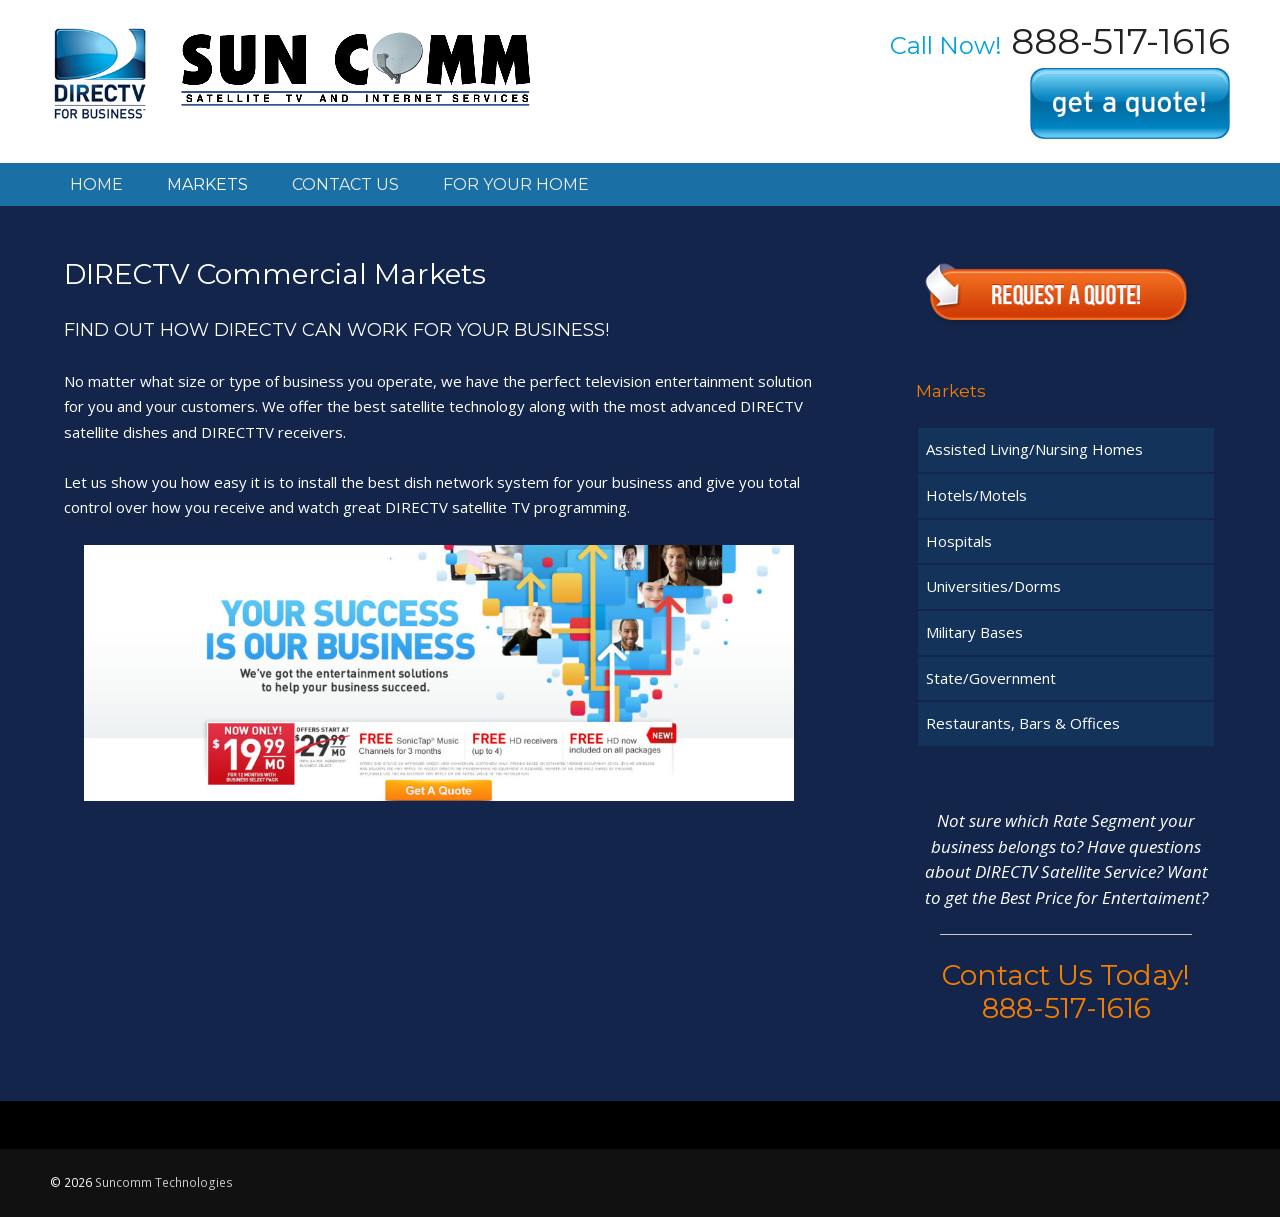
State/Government (991, 678)
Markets (207, 184)
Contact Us (345, 184)
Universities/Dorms (993, 586)
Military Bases (974, 632)
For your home (516, 184)
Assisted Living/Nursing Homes (1034, 449)
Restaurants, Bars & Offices (1023, 723)
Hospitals (959, 541)
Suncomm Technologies (164, 1182)
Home (96, 184)
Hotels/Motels (976, 495)
